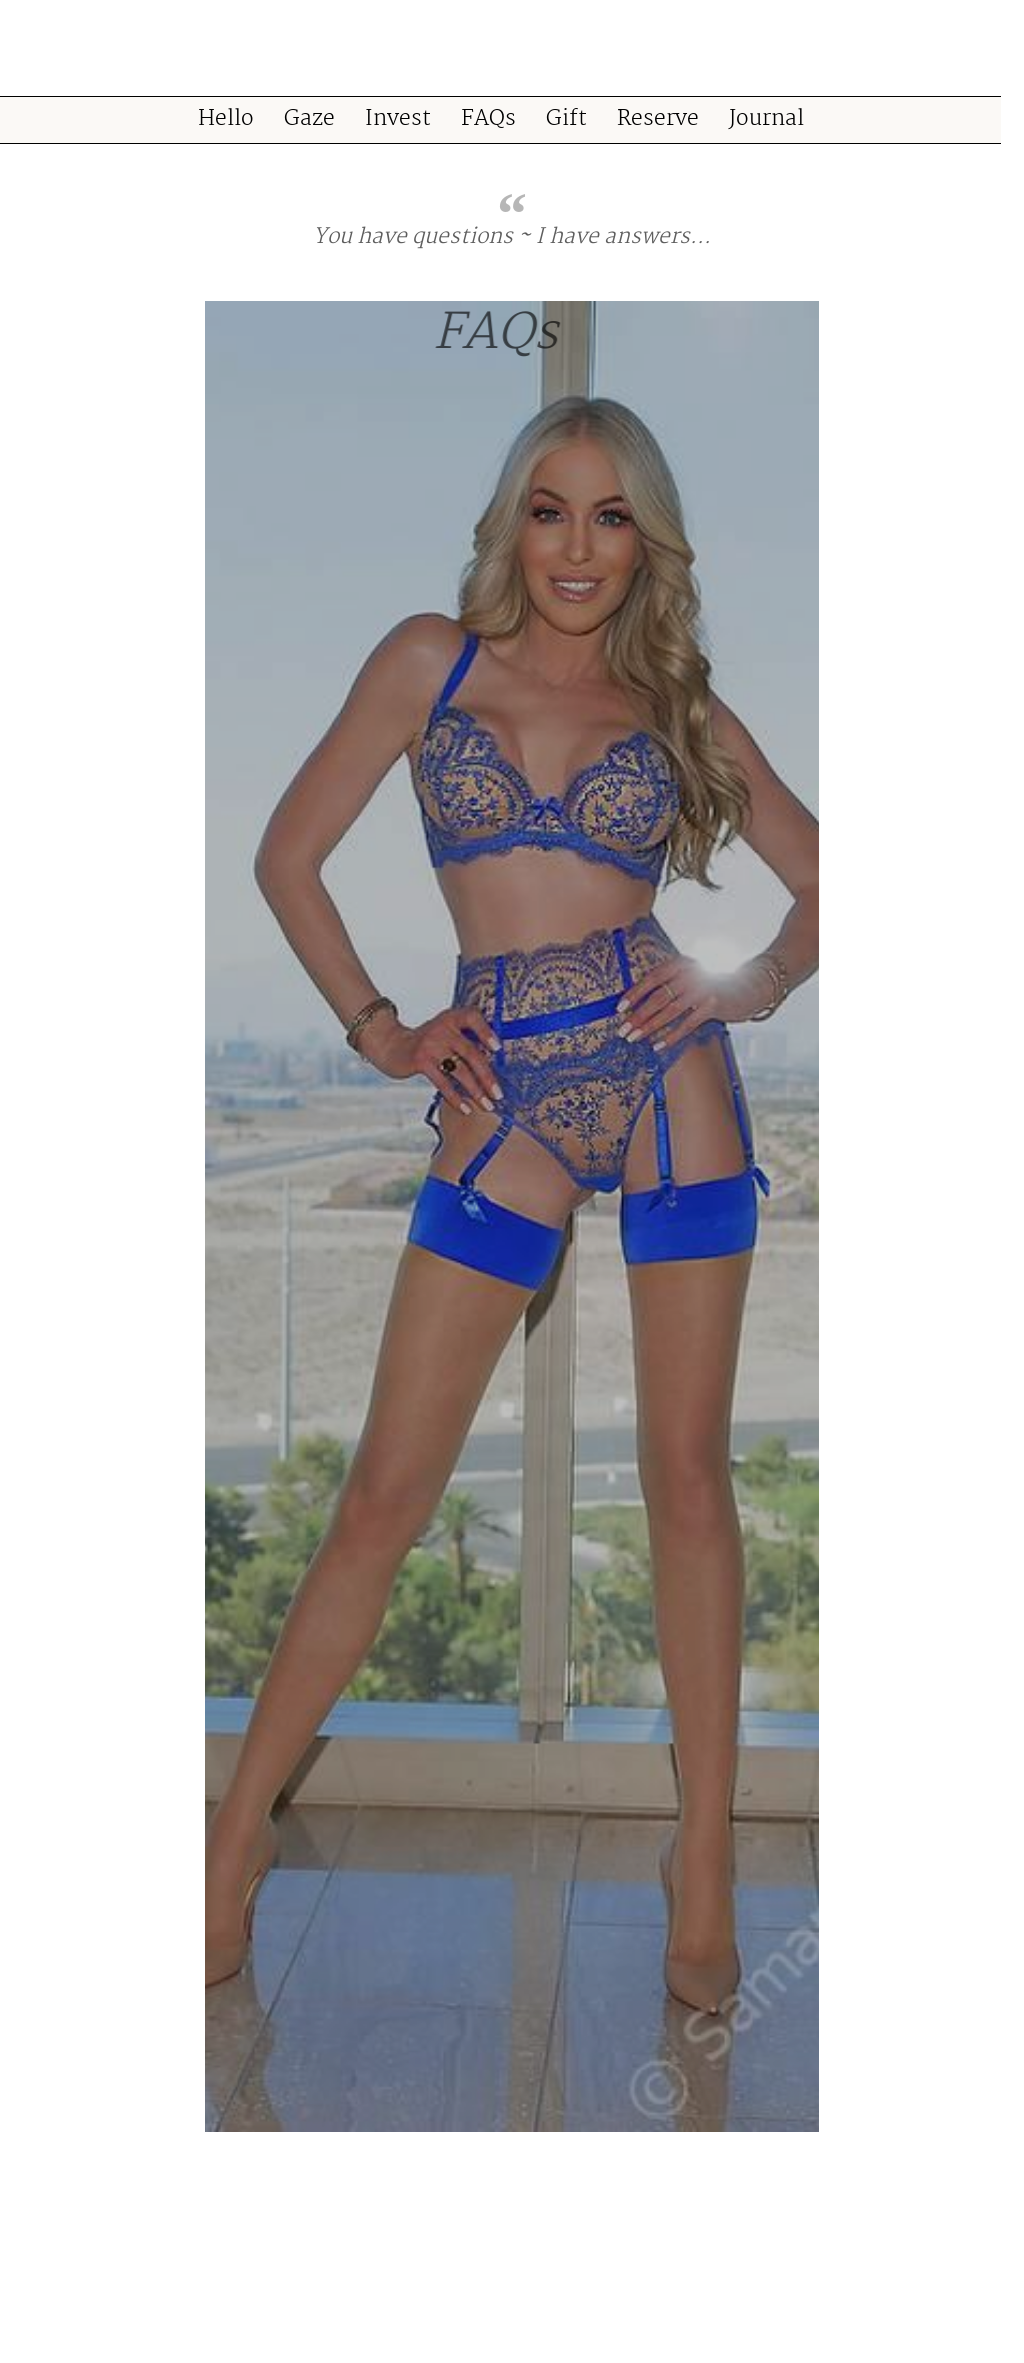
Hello (226, 119)
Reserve (658, 119)
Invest (398, 119)
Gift (566, 119)
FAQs (488, 119)
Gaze (309, 119)
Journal (766, 119)
